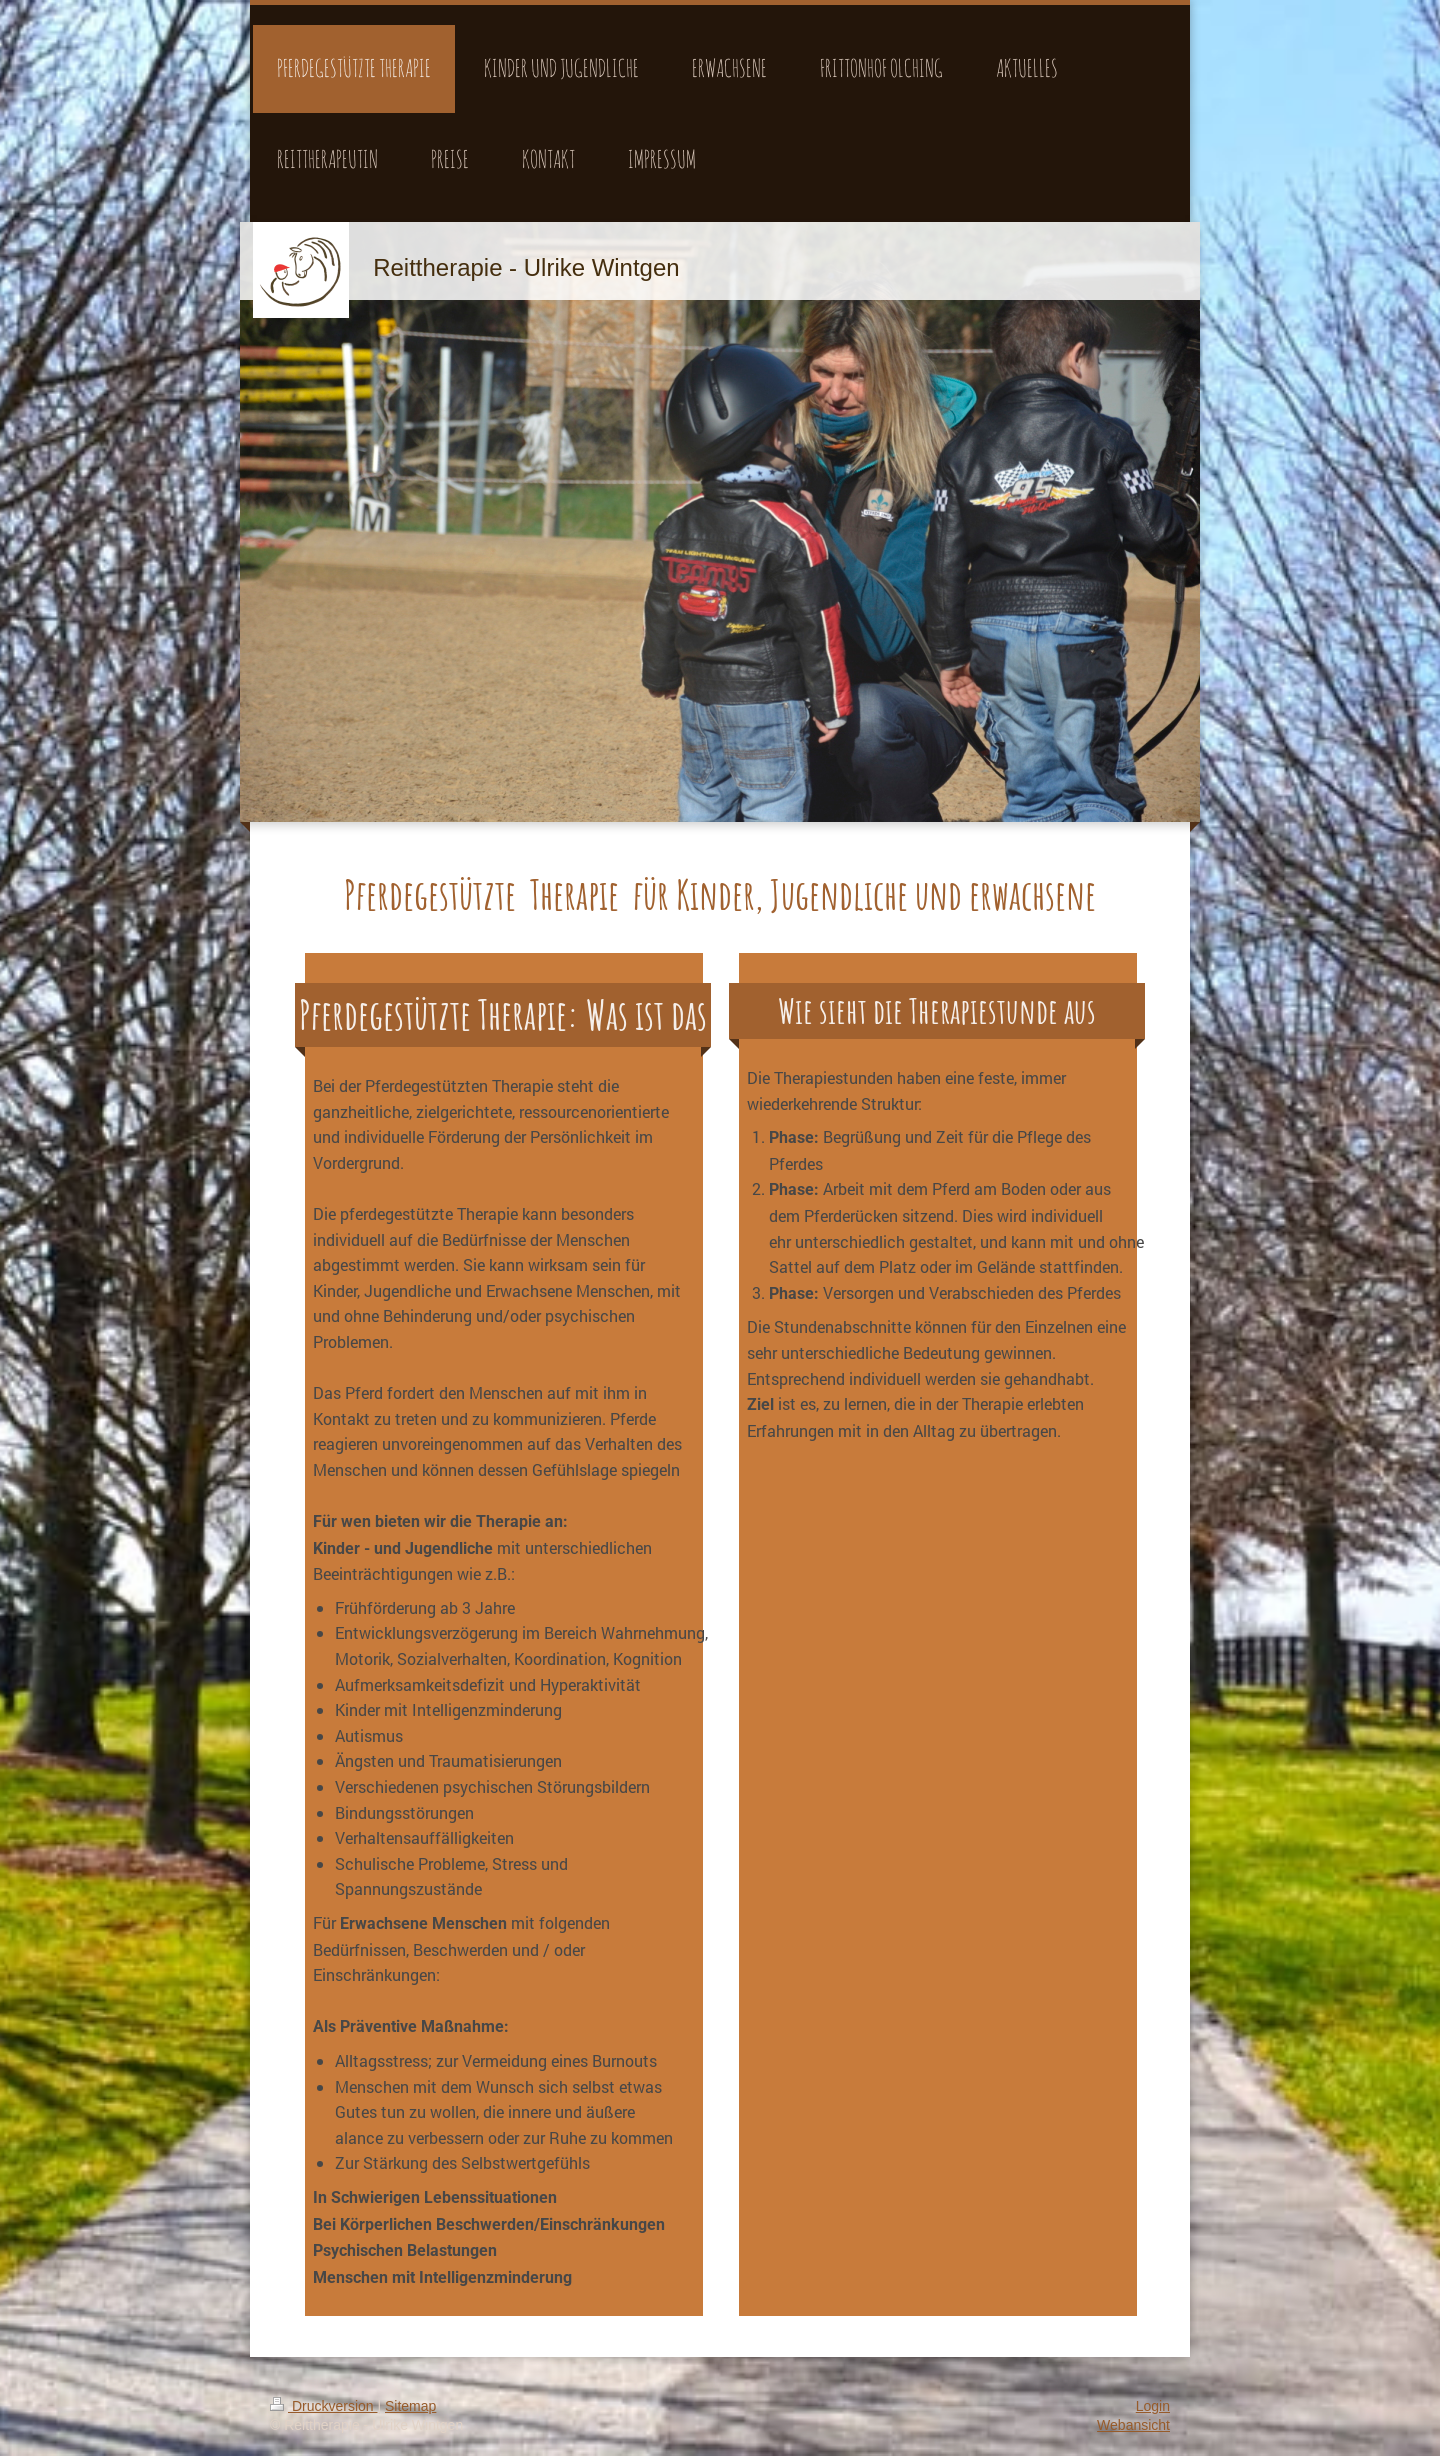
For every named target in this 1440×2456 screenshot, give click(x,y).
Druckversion (323, 2406)
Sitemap (410, 2406)
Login (1153, 2406)
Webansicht (1133, 2425)
